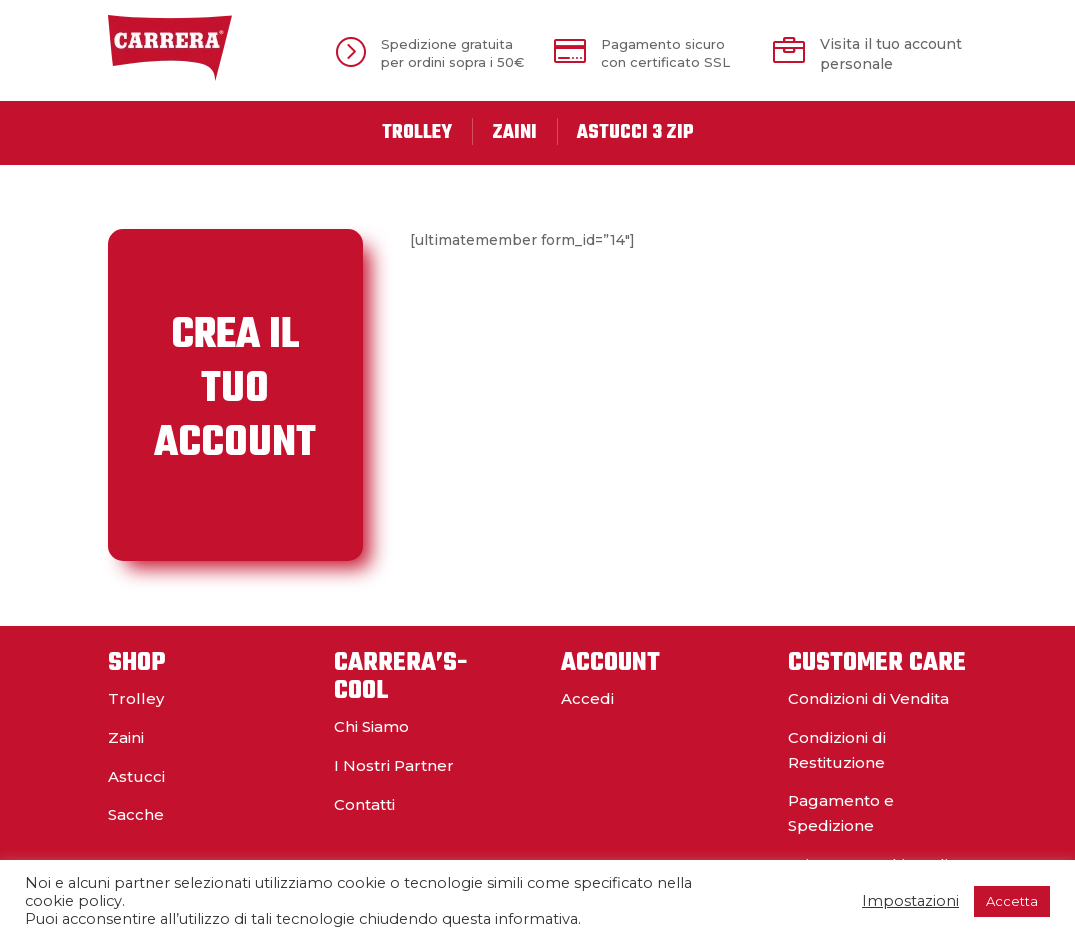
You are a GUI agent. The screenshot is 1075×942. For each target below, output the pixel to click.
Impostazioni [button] (910, 901)
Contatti (364, 804)
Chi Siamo (371, 726)
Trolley (417, 133)
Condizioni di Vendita (868, 698)
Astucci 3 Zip (635, 133)
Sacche (136, 814)
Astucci (136, 776)
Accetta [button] (1012, 901)
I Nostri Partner (394, 765)
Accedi (587, 698)
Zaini (514, 133)
